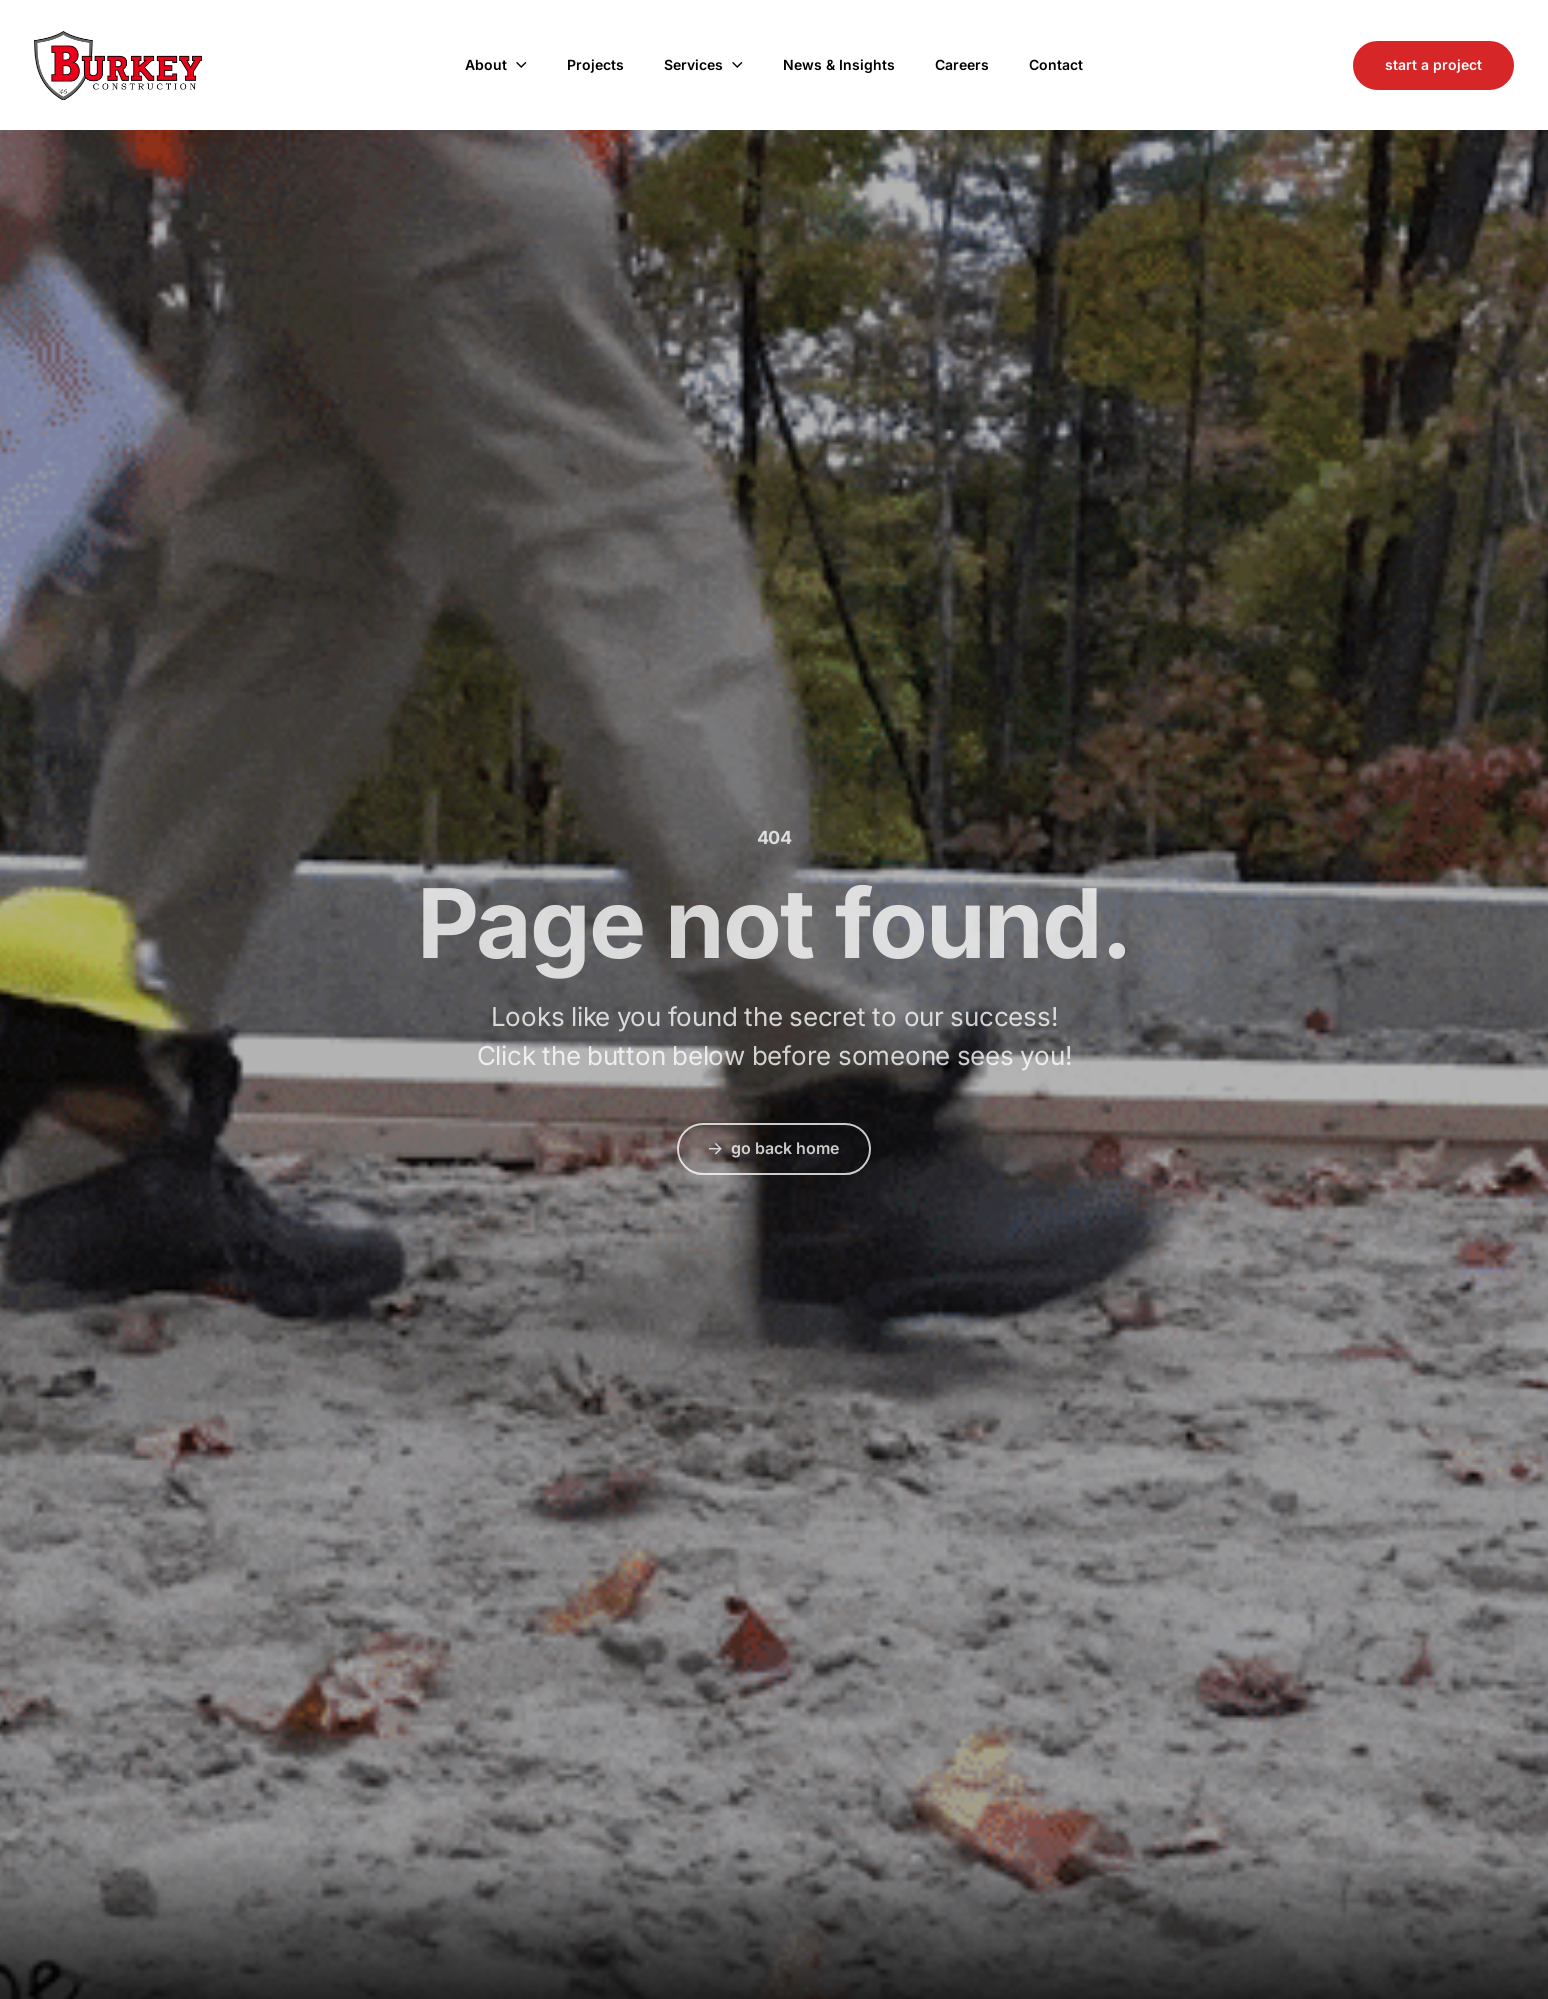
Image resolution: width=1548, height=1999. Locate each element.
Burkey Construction (118, 65)
